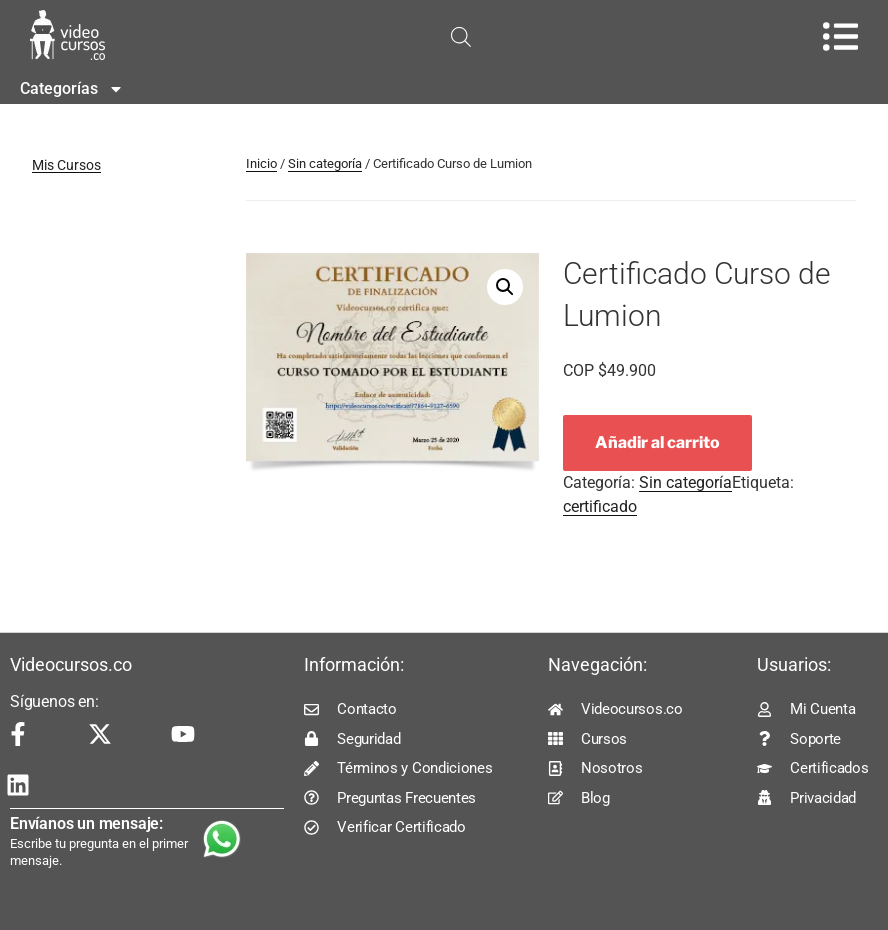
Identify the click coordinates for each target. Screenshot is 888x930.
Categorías (72, 89)
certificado (600, 506)
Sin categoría (325, 163)
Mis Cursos (66, 165)
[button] (505, 287)
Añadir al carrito (657, 442)
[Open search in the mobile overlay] (461, 37)
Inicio (261, 163)
